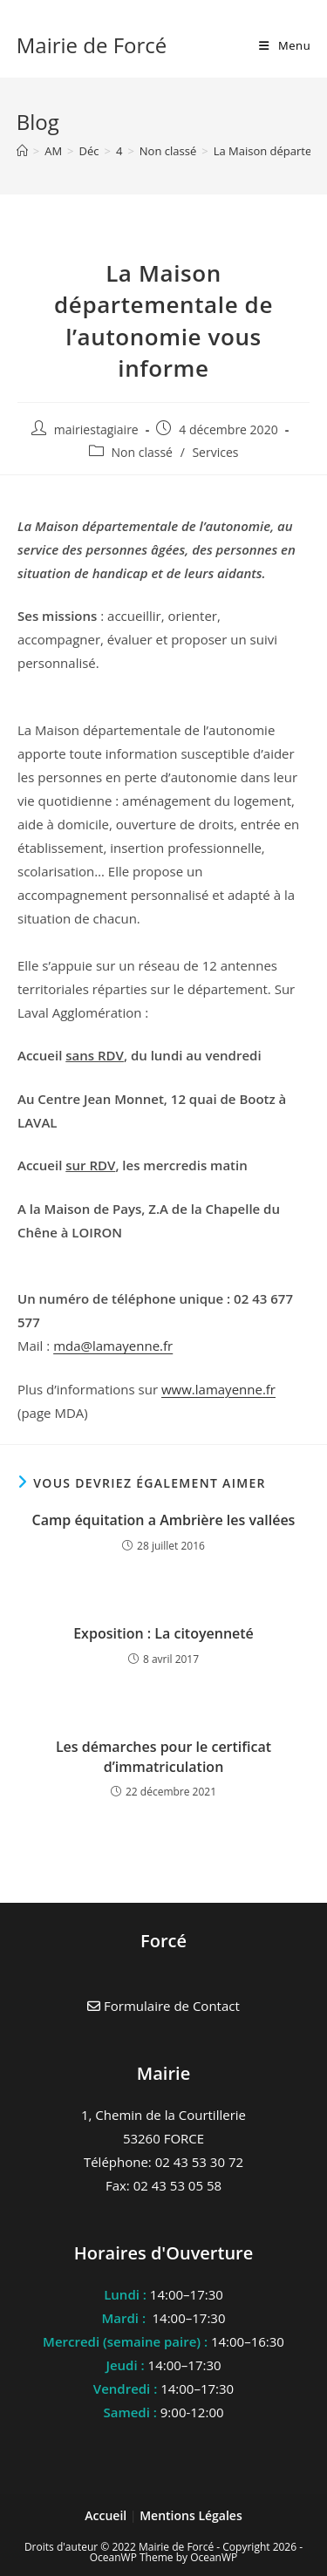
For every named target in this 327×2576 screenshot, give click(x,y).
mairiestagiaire (96, 429)
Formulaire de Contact (163, 2005)
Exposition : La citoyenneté (163, 1633)
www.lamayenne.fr (218, 1389)
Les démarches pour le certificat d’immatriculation (163, 1756)
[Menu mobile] (284, 45)
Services (215, 452)
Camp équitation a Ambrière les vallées (164, 1520)
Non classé (142, 452)
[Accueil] (22, 151)
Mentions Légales (191, 2515)
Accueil (107, 2515)
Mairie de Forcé (92, 45)
